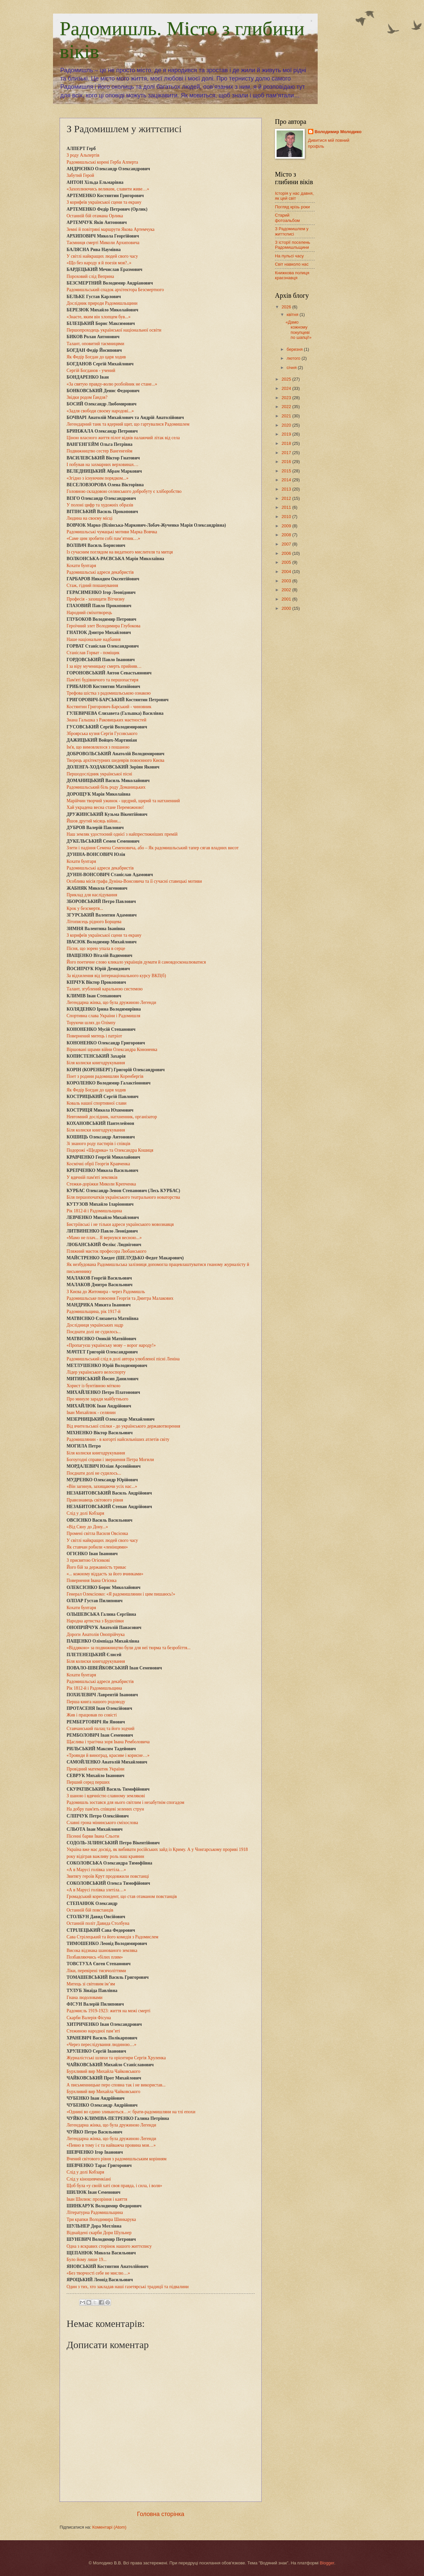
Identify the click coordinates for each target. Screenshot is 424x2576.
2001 (287, 599)
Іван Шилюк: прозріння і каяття (97, 2199)
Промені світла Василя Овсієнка (97, 1533)
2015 (287, 470)
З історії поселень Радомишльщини (292, 245)
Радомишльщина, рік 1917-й (94, 1311)
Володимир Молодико (338, 131)
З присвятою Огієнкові (88, 1560)
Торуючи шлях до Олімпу (91, 1022)
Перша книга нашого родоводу (96, 1701)
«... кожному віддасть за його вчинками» (105, 1573)
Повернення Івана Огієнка (92, 1580)
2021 (287, 415)
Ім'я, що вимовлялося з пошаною (98, 747)
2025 (287, 379)
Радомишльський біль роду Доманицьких (106, 787)
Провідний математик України (96, 1768)
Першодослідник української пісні (99, 773)
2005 (287, 562)
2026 (287, 306)
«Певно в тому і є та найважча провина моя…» (111, 2145)
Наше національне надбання (94, 639)
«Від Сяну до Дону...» (87, 1526)
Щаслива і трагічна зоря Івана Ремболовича (108, 1741)
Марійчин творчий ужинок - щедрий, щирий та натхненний (123, 800)
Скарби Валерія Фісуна (89, 2017)
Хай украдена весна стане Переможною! (105, 807)
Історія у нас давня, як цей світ (294, 196)
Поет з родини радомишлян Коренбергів (105, 1076)
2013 (287, 489)
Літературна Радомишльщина (95, 2212)
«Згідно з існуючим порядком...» (98, 478)
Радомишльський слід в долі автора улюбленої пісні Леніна (123, 1358)
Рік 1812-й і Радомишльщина (94, 1210)
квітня (293, 314)
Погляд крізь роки (292, 206)
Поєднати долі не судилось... (94, 1331)
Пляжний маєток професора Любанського (106, 1251)
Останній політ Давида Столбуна (98, 1923)
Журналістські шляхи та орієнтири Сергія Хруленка (116, 2057)
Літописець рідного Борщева (94, 921)
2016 (287, 461)
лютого (294, 358)
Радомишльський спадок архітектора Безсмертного (115, 289)
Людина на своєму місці (90, 518)
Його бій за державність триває (96, 1567)
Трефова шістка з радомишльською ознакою (109, 693)
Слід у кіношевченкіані (89, 2179)
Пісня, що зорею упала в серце (96, 948)
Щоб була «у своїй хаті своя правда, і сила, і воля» (114, 2185)
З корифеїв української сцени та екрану (104, 202)
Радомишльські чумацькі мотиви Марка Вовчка (112, 531)
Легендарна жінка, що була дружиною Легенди (111, 1002)
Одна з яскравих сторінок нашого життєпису (109, 2246)
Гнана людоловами (84, 1997)
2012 (287, 498)
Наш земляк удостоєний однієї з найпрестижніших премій (122, 834)
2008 (287, 534)
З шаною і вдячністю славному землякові (106, 1795)
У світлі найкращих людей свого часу (102, 256)
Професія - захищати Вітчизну (96, 599)
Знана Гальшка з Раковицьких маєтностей (106, 719)
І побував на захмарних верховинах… (102, 464)
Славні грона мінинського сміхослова (102, 1822)
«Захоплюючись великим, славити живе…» (108, 188)
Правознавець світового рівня (95, 1500)
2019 (287, 434)
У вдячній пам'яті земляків (92, 1177)
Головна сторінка (161, 2514)
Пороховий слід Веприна (90, 276)
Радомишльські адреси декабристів (100, 572)
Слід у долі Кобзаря (85, 1513)
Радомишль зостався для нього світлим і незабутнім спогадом (125, 1802)
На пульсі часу (289, 255)
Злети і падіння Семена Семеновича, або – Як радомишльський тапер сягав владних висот (152, 847)
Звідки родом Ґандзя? (87, 397)
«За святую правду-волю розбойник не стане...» (112, 384)
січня (292, 367)
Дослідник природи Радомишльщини (102, 303)
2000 (287, 608)
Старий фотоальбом (287, 218)
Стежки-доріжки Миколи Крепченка (101, 1184)
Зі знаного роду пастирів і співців (98, 1143)
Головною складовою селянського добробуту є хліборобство (124, 491)
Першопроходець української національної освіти (114, 330)
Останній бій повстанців (90, 1910)
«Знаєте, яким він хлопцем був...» (99, 316)
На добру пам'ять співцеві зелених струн (105, 1809)
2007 (287, 544)
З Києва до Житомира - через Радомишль (106, 1291)
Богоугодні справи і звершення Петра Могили (110, 1459)
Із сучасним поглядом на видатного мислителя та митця (120, 552)
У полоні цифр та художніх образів (100, 504)
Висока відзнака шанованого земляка (102, 1950)
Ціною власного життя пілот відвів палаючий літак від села (123, 437)
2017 (287, 452)
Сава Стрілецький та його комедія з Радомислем (112, 1936)
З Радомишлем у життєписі (291, 231)
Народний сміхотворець (89, 612)
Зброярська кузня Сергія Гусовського (102, 733)
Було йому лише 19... (86, 2259)
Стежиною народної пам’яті (93, 2030)
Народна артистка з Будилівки (95, 1620)
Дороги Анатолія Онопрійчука (96, 1634)
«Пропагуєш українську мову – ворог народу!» (111, 1345)
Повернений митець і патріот (94, 1035)
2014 (287, 479)
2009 (287, 525)
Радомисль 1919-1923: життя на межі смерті (108, 2010)
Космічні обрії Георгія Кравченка (98, 1163)
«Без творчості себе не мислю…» (98, 2273)
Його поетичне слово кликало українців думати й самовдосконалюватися (136, 962)
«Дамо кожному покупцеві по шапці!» (298, 330)
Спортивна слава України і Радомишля (103, 1015)
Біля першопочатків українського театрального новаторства (123, 1197)
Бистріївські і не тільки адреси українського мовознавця (120, 1224)
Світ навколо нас (291, 264)
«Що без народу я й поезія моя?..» (99, 262)
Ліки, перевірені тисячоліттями (96, 1970)
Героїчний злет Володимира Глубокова (103, 625)
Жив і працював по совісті (92, 1714)
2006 (287, 553)
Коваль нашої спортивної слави (97, 1103)
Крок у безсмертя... (85, 908)
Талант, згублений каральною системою (105, 988)
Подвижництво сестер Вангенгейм (99, 450)
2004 (287, 571)
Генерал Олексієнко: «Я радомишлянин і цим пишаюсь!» (121, 1594)
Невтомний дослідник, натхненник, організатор (112, 1116)
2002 (287, 589)
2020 (287, 425)
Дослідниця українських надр (95, 1325)
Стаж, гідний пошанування (92, 585)
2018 (287, 443)
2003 (287, 580)
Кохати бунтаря (81, 565)
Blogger (327, 2562)
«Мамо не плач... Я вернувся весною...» (104, 1237)
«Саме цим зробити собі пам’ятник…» (103, 538)
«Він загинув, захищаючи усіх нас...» (102, 1486)
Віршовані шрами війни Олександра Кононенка (112, 1049)
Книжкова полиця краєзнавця (292, 275)
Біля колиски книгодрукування (96, 1062)
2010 (287, 516)
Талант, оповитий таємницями (95, 343)
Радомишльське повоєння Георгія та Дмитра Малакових (120, 1298)
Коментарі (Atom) (109, 2527)
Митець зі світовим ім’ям (91, 1983)
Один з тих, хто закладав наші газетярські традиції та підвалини (128, 2286)
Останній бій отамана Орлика (95, 215)
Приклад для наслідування (92, 894)
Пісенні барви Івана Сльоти (93, 1836)
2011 (287, 507)
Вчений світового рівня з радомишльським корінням (117, 2158)
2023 (287, 397)
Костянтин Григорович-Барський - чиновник (109, 706)
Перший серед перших (88, 1782)
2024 (287, 388)
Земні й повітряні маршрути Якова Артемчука (110, 229)
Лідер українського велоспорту (96, 1372)
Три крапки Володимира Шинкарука (101, 2219)
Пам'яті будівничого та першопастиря (102, 679)
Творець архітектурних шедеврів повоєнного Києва (115, 760)
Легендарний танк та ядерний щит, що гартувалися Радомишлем (128, 424)
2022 (287, 406)
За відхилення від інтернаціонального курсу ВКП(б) (116, 975)
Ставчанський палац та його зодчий (100, 1728)
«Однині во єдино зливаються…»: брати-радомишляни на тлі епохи (131, 2111)
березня (295, 349)
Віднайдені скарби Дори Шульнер (99, 2232)
